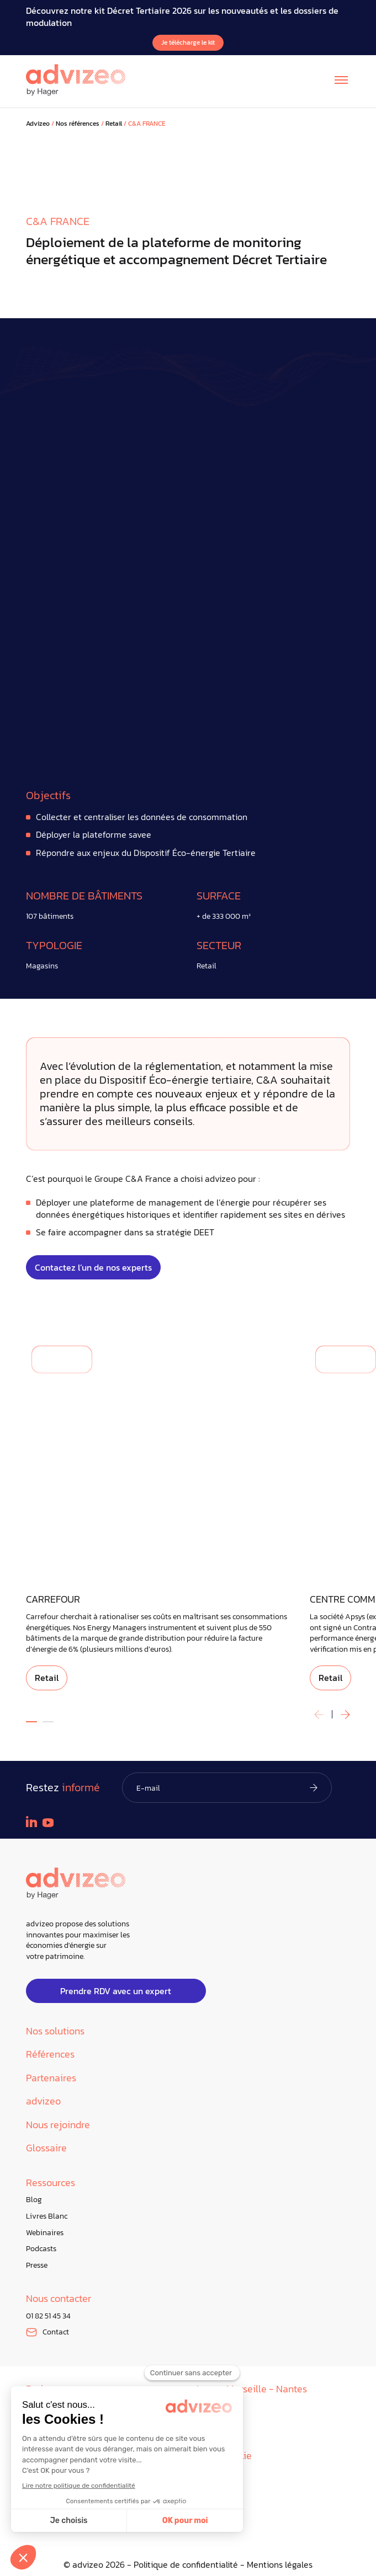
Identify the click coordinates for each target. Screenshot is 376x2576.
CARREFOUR (53, 1599)
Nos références (77, 123)
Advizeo (38, 123)
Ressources (50, 2183)
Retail (113, 123)
